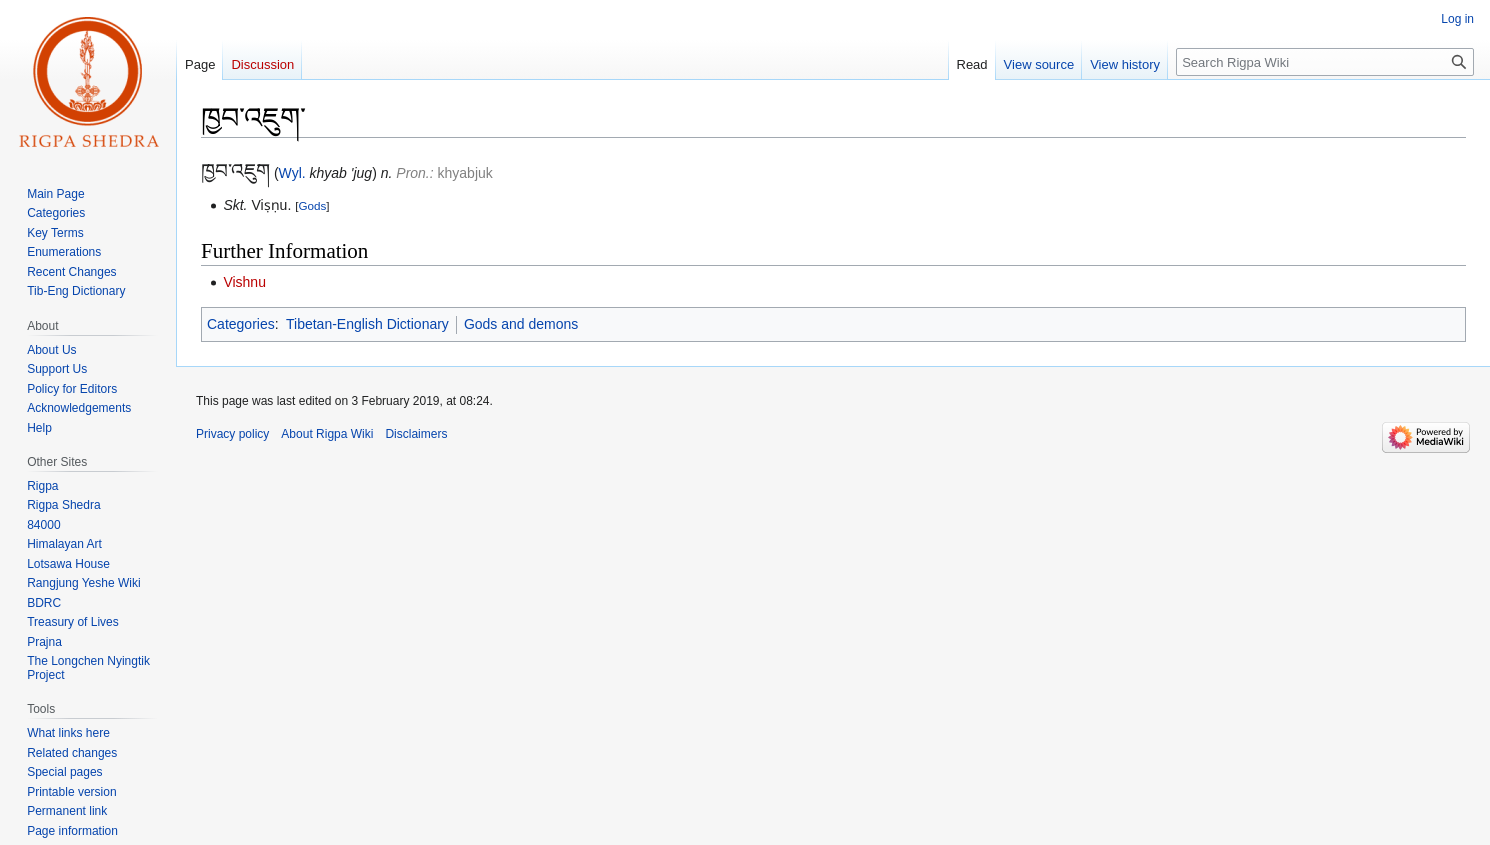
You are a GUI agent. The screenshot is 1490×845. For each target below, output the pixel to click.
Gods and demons (521, 324)
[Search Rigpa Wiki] (1325, 62)
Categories (241, 324)
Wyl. (292, 173)
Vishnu (244, 282)
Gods (312, 205)
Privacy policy (232, 434)
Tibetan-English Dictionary (367, 324)
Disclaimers (416, 434)
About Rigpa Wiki (327, 434)
